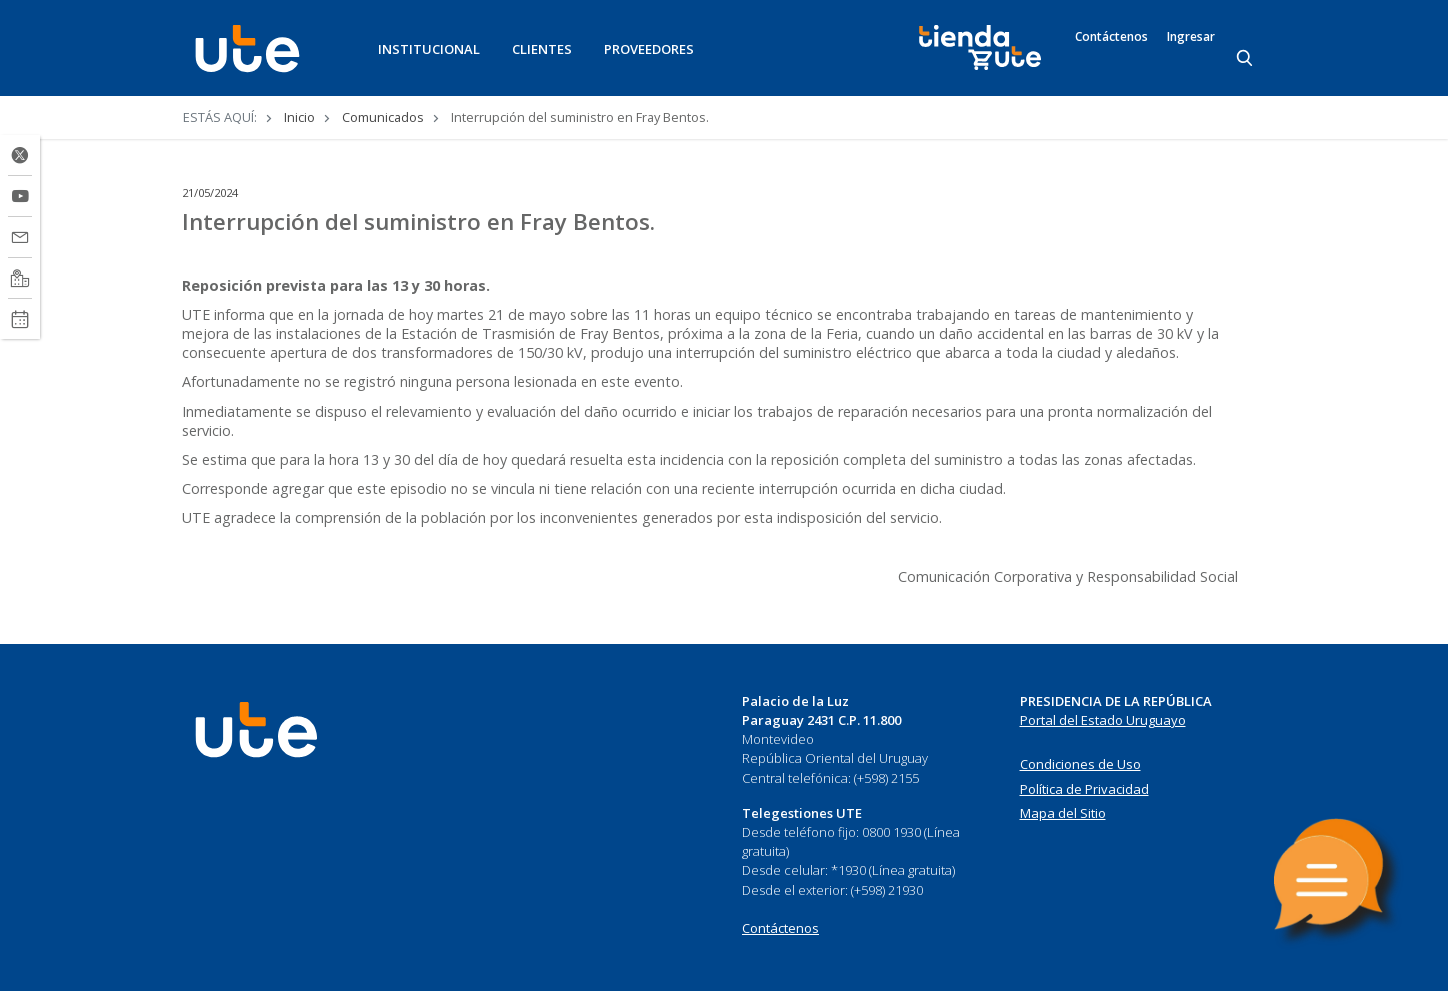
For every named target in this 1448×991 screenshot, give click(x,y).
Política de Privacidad (1084, 789)
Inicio (299, 117)
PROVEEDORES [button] (649, 49)
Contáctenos (1111, 37)
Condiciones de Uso (1080, 764)
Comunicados (383, 117)
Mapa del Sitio (1063, 813)
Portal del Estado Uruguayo (1103, 720)
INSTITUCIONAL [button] (429, 49)
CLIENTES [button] (542, 49)
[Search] (1246, 59)
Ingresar (1191, 37)
